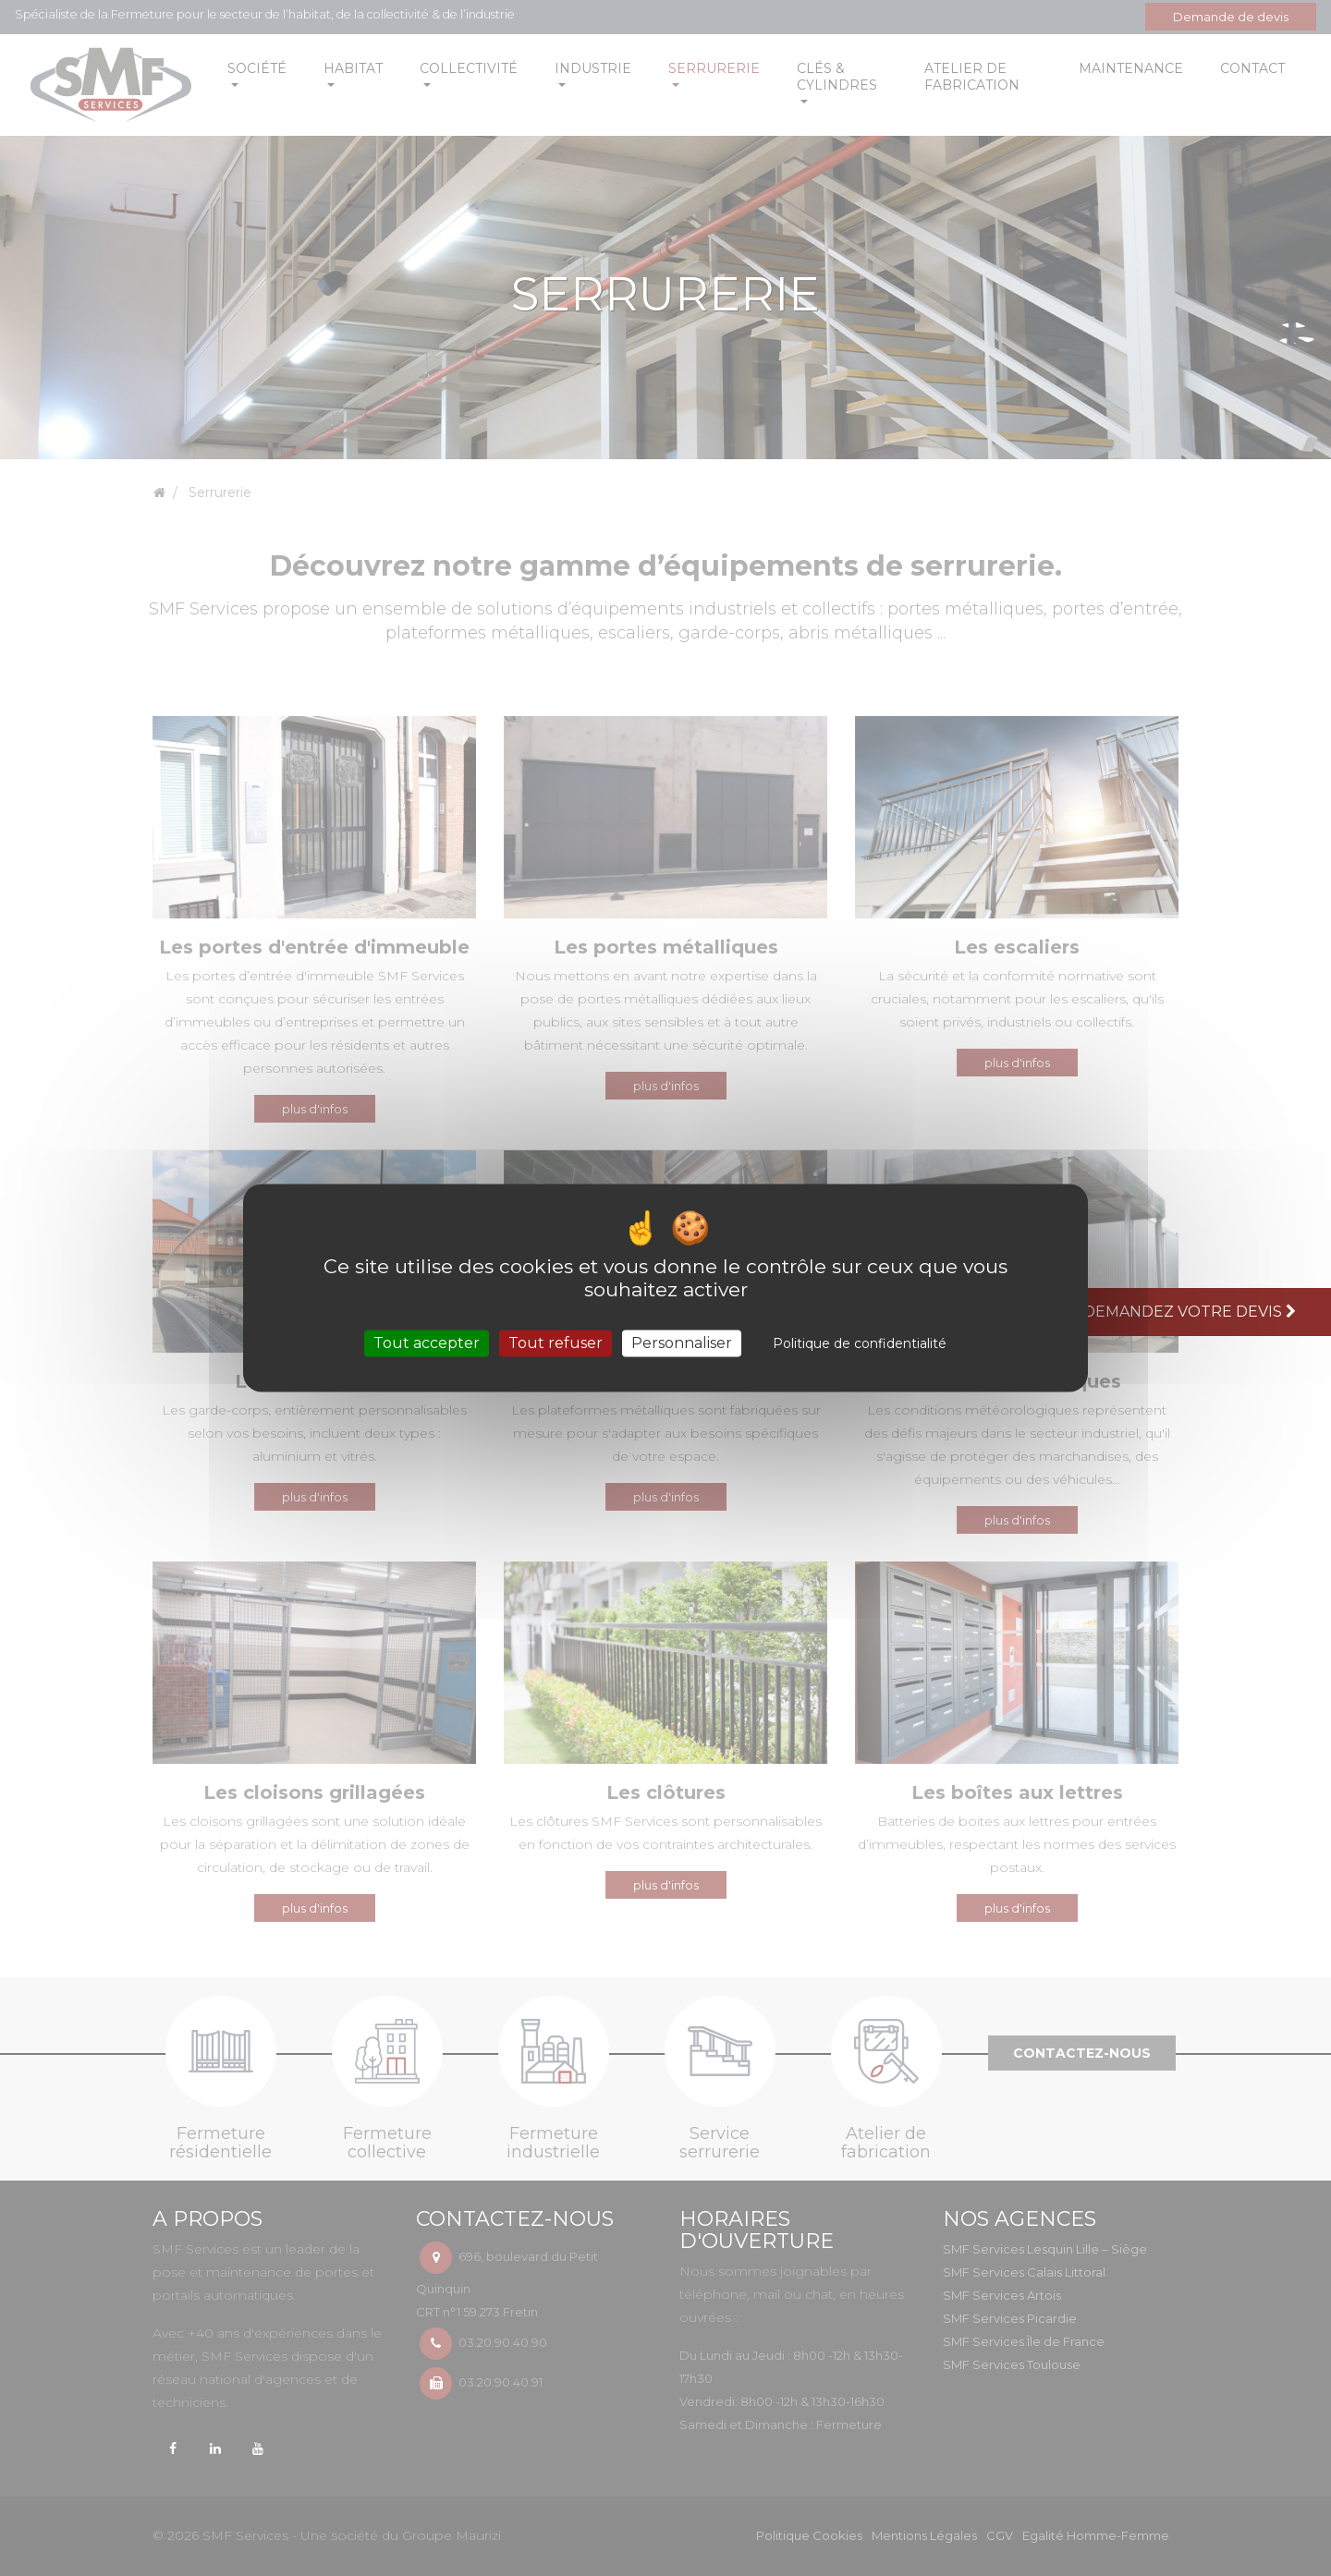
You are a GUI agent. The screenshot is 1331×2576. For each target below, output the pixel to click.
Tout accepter (426, 1343)
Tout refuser (555, 1343)
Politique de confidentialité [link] (859, 1343)
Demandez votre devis (1191, 1311)
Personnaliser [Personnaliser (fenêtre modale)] (681, 1343)
